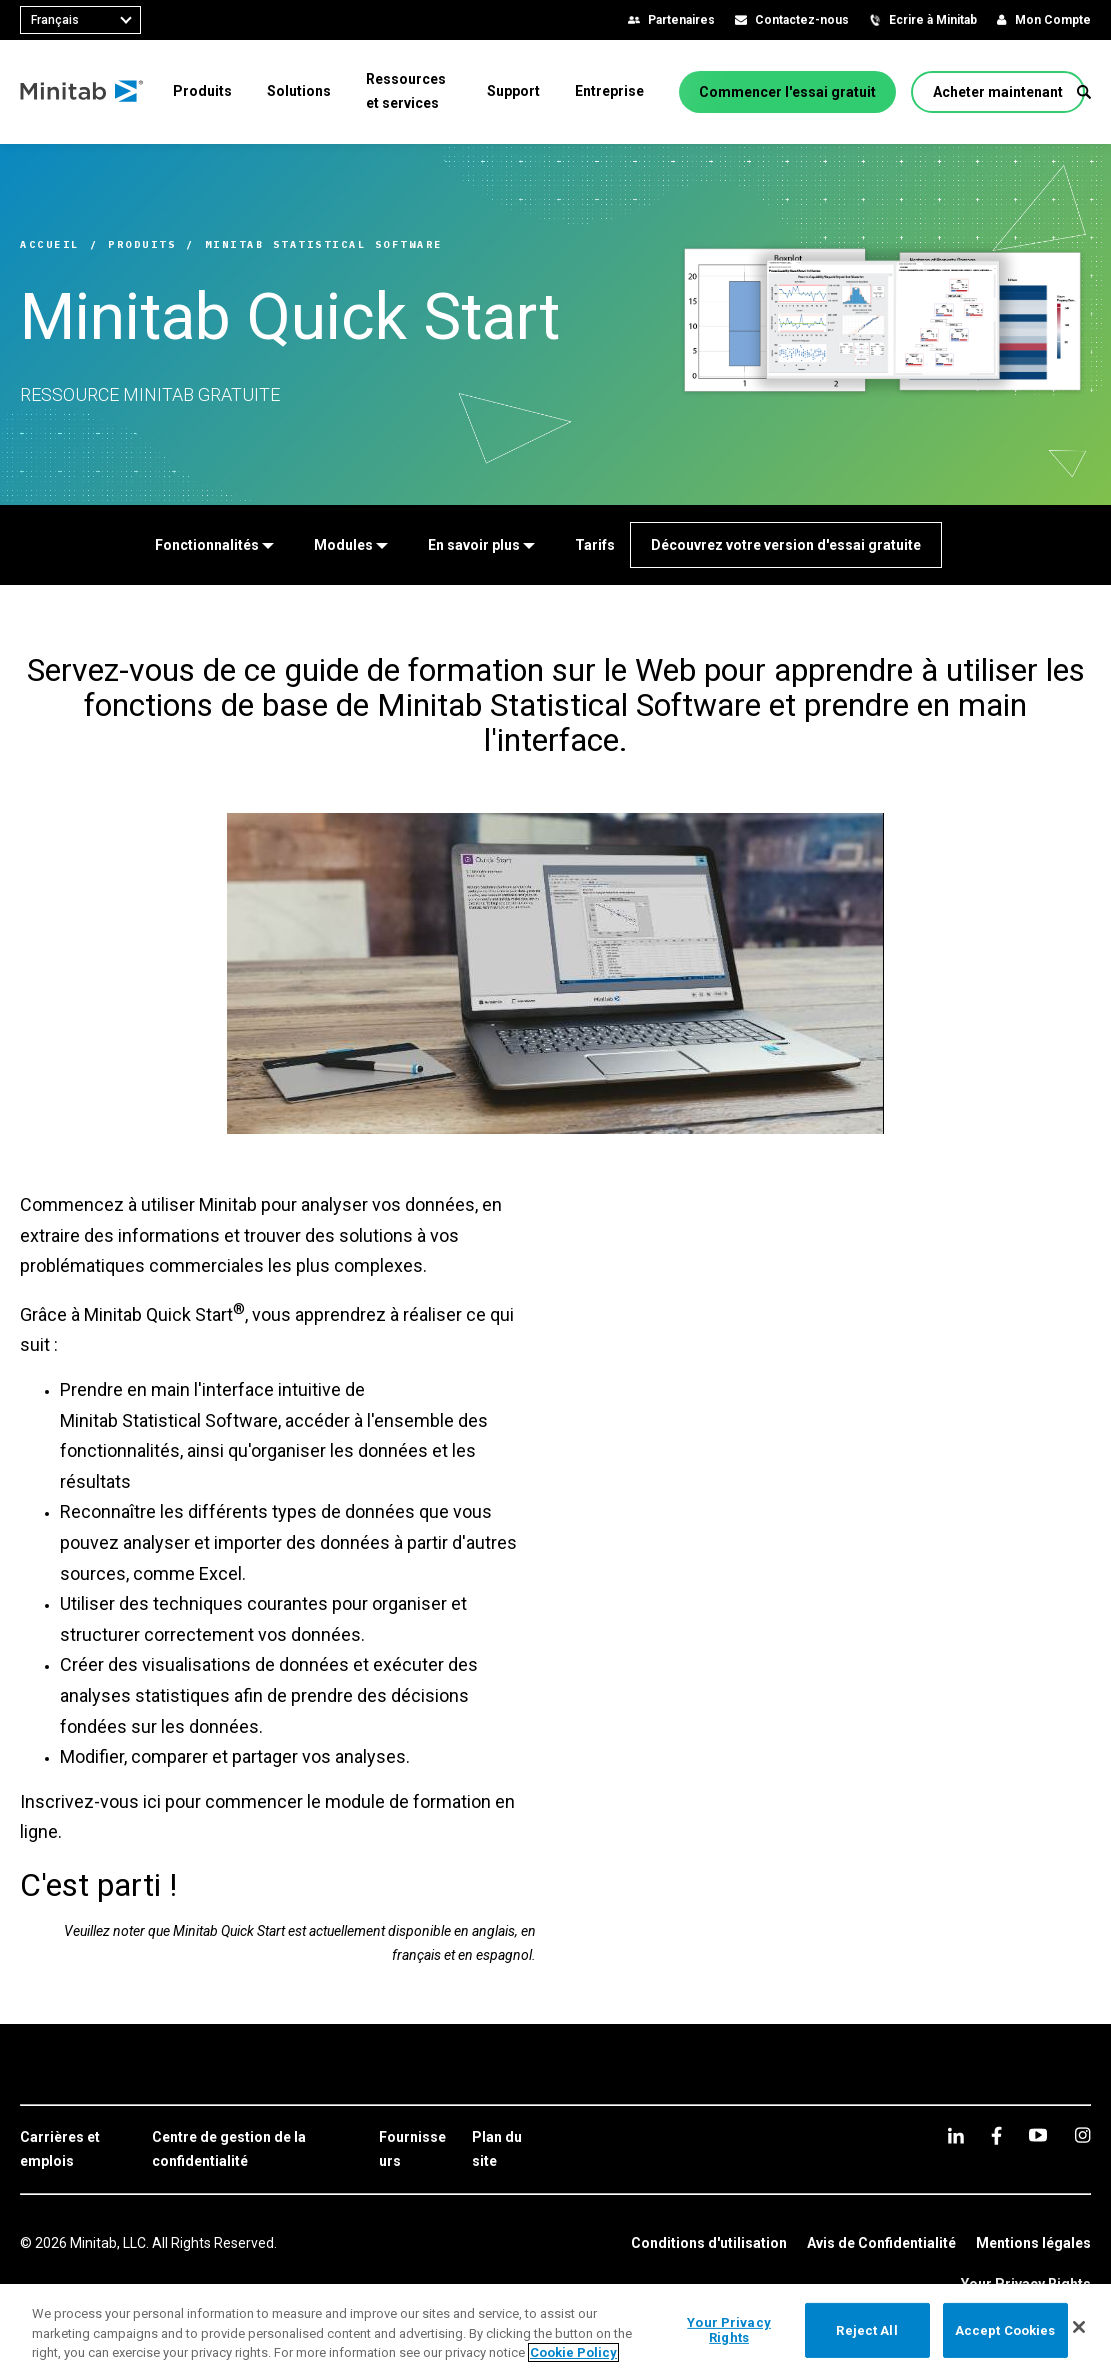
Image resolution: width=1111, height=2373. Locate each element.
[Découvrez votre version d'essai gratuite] (786, 545)
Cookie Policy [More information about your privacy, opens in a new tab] (573, 2352)
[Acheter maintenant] (998, 92)
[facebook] (996, 2135)
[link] (76, 2150)
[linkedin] (956, 2135)
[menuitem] (202, 91)
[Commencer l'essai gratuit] (787, 92)
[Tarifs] (595, 545)
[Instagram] (1082, 2135)
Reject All (866, 2329)
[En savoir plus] (481, 545)
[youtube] (1038, 2135)
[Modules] (351, 545)
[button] (1084, 92)
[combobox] (80, 20)
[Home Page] (82, 92)
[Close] (1079, 2327)
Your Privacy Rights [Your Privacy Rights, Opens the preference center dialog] (729, 2330)
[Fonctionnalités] (214, 545)
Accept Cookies (1005, 2329)
